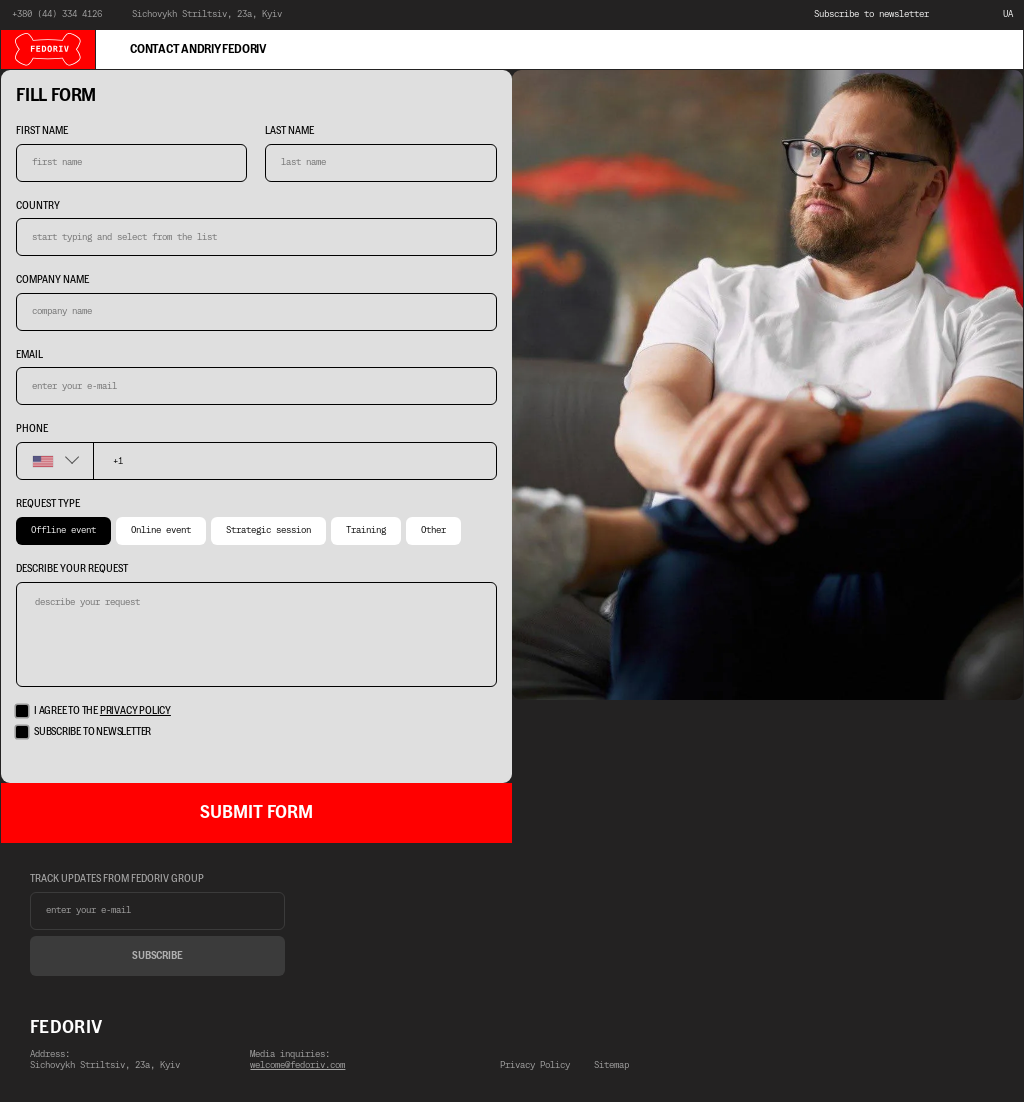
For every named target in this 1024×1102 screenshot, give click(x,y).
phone (32, 429)
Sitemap (611, 1066)
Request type (48, 504)
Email (29, 355)
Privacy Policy (535, 1066)
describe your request (72, 569)
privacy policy (135, 710)
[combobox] (54, 461)
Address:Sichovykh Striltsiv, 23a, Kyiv (105, 1060)
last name (289, 131)
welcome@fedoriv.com (297, 1065)
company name (52, 280)
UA (1008, 14)
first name (42, 131)
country (38, 206)
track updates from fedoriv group (117, 879)
